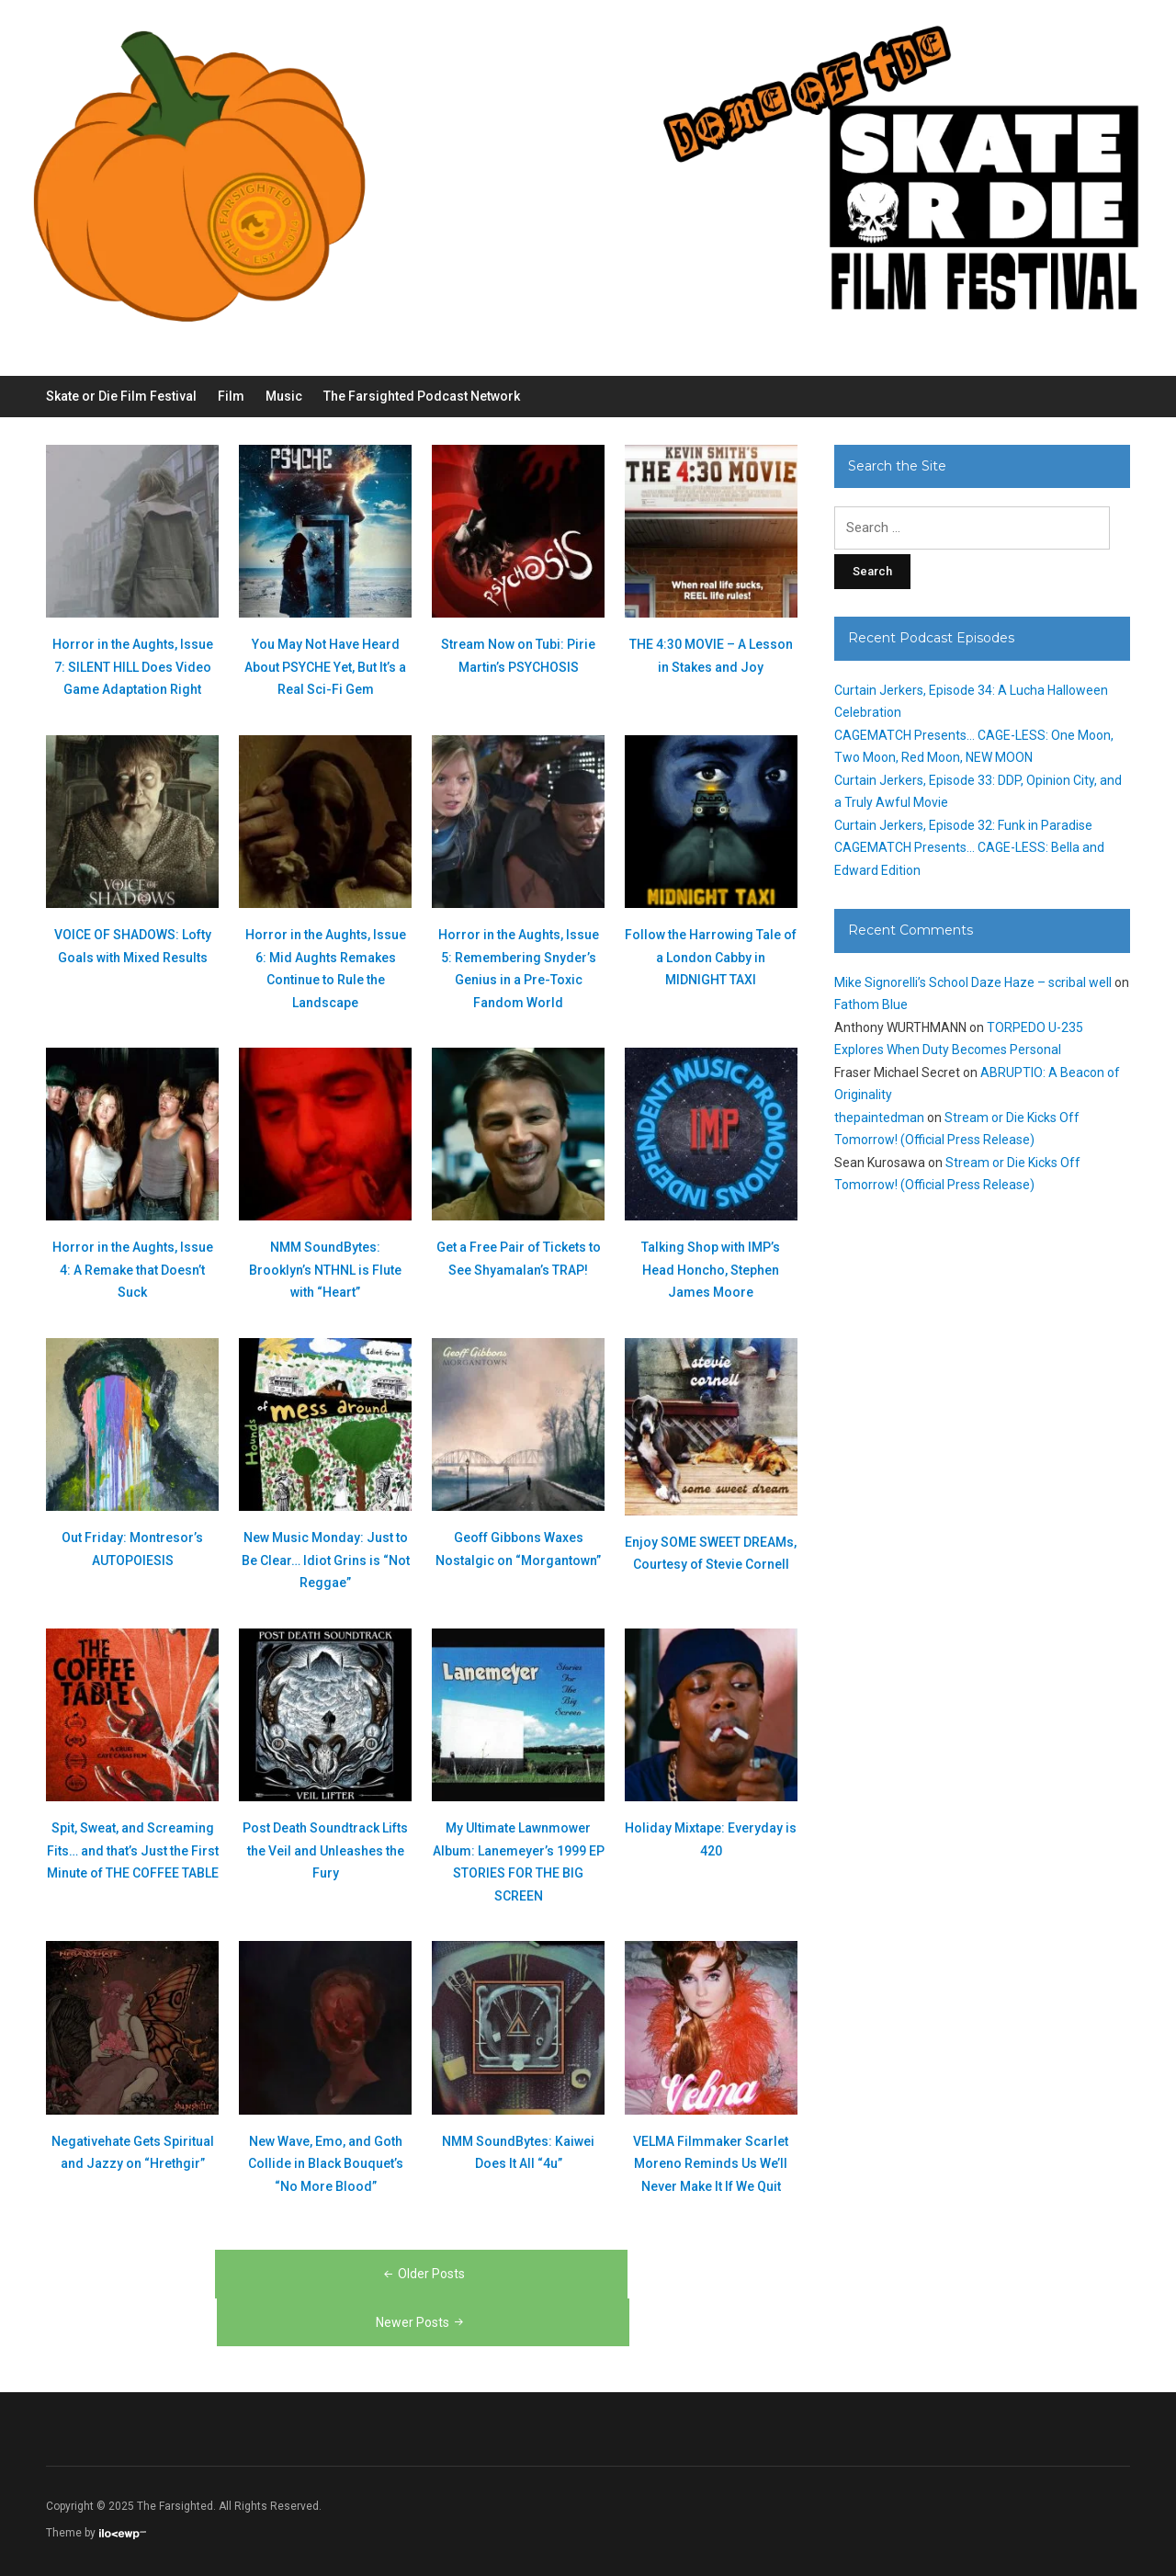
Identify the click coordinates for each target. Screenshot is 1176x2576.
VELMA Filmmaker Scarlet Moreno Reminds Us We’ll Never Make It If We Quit (710, 2164)
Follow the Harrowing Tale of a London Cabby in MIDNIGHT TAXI (711, 957)
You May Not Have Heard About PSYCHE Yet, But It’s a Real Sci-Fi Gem (325, 667)
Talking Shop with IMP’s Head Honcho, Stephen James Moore (710, 1269)
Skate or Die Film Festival (121, 396)
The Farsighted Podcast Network (421, 396)
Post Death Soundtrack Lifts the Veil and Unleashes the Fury (325, 1850)
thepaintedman (879, 1117)
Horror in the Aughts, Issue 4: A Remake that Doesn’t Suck (132, 1269)
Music (284, 396)
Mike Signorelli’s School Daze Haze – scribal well (973, 982)
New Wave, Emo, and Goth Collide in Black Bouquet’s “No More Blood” (325, 2164)
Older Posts (422, 2273)
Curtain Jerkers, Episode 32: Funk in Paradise (963, 825)
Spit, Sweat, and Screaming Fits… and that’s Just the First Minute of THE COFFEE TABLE (133, 1850)
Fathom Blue (871, 1004)
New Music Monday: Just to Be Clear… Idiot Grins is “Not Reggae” (326, 1560)
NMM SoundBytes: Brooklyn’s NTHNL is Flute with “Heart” (325, 1269)
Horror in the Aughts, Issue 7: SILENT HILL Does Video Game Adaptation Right (132, 667)
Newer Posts (421, 2322)
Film (231, 396)
